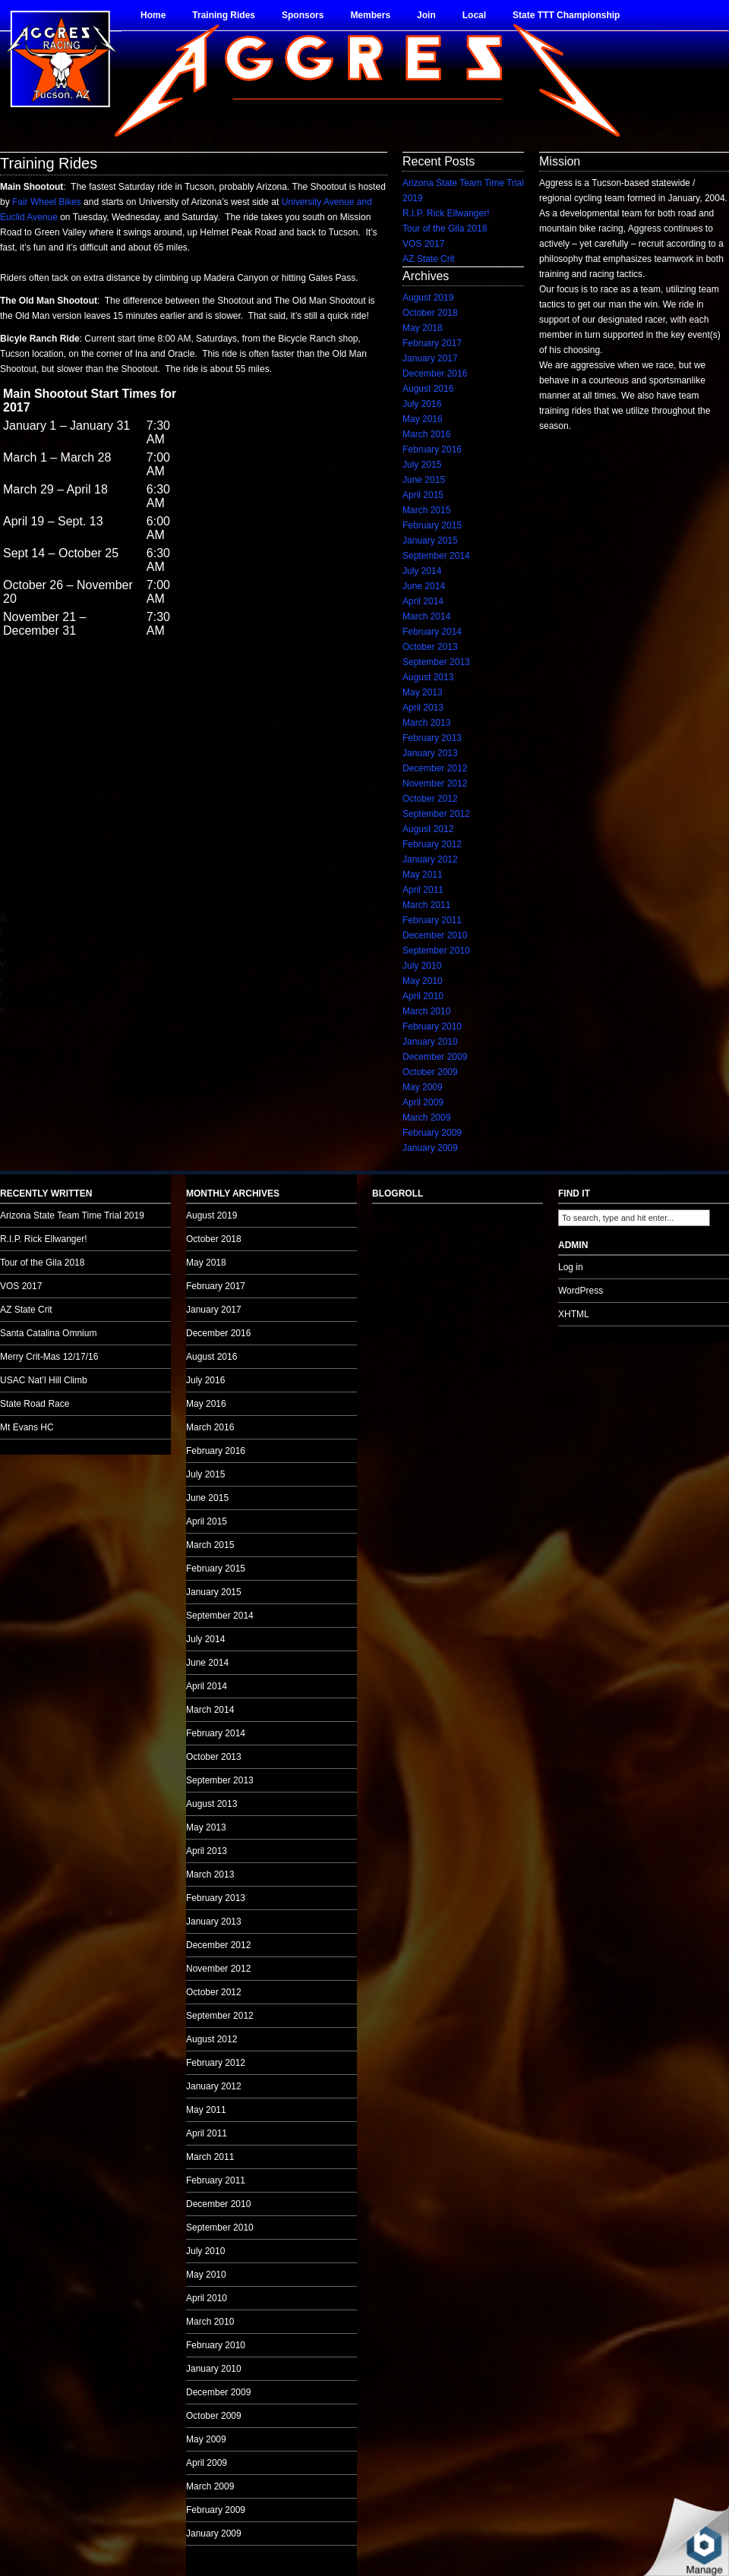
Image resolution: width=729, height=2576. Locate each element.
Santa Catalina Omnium (48, 1333)
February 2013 (432, 738)
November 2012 (434, 783)
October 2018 (430, 312)
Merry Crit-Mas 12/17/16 (49, 1356)
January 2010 (430, 1041)
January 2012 (430, 859)
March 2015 (426, 510)
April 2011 (422, 889)
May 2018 (422, 328)
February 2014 (432, 631)
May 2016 (422, 419)
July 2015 (421, 464)
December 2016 (434, 373)
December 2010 (434, 935)
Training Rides (223, 15)
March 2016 (426, 434)
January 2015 (430, 540)
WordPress (580, 1290)
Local (474, 15)
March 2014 (426, 616)
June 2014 (423, 586)
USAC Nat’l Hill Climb (43, 1380)
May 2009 (422, 1087)
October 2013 (430, 647)
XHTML (573, 1314)
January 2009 (430, 1148)
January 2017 (430, 358)
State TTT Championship (566, 15)
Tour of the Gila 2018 (444, 228)
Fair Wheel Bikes (46, 202)
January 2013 (430, 753)
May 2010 (422, 981)
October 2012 (430, 798)
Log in (570, 1267)
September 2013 (436, 662)
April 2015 (422, 495)
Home (153, 15)
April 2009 (422, 1102)
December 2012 (434, 768)
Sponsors (302, 15)
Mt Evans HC (27, 1427)
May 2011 (422, 874)
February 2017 (432, 343)
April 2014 (422, 601)
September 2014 (436, 555)
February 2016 (432, 449)
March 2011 (426, 905)
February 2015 (432, 525)
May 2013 (422, 692)
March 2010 (426, 1011)
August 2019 (427, 297)
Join (426, 15)
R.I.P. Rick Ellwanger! (446, 213)
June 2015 (423, 480)
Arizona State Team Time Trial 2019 (72, 1215)
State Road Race (34, 1403)
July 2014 (421, 571)
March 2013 (426, 722)
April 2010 (422, 996)
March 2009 (426, 1117)
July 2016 (421, 404)
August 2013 (427, 677)
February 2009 (432, 1132)
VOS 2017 (423, 243)
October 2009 (430, 1072)
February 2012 (432, 844)
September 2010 (436, 950)
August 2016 (427, 388)
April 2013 (422, 707)
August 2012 (427, 829)
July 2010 (421, 965)
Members (370, 15)
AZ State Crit (428, 259)
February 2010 (432, 1026)
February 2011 (432, 920)
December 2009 (434, 1057)
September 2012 (436, 814)
